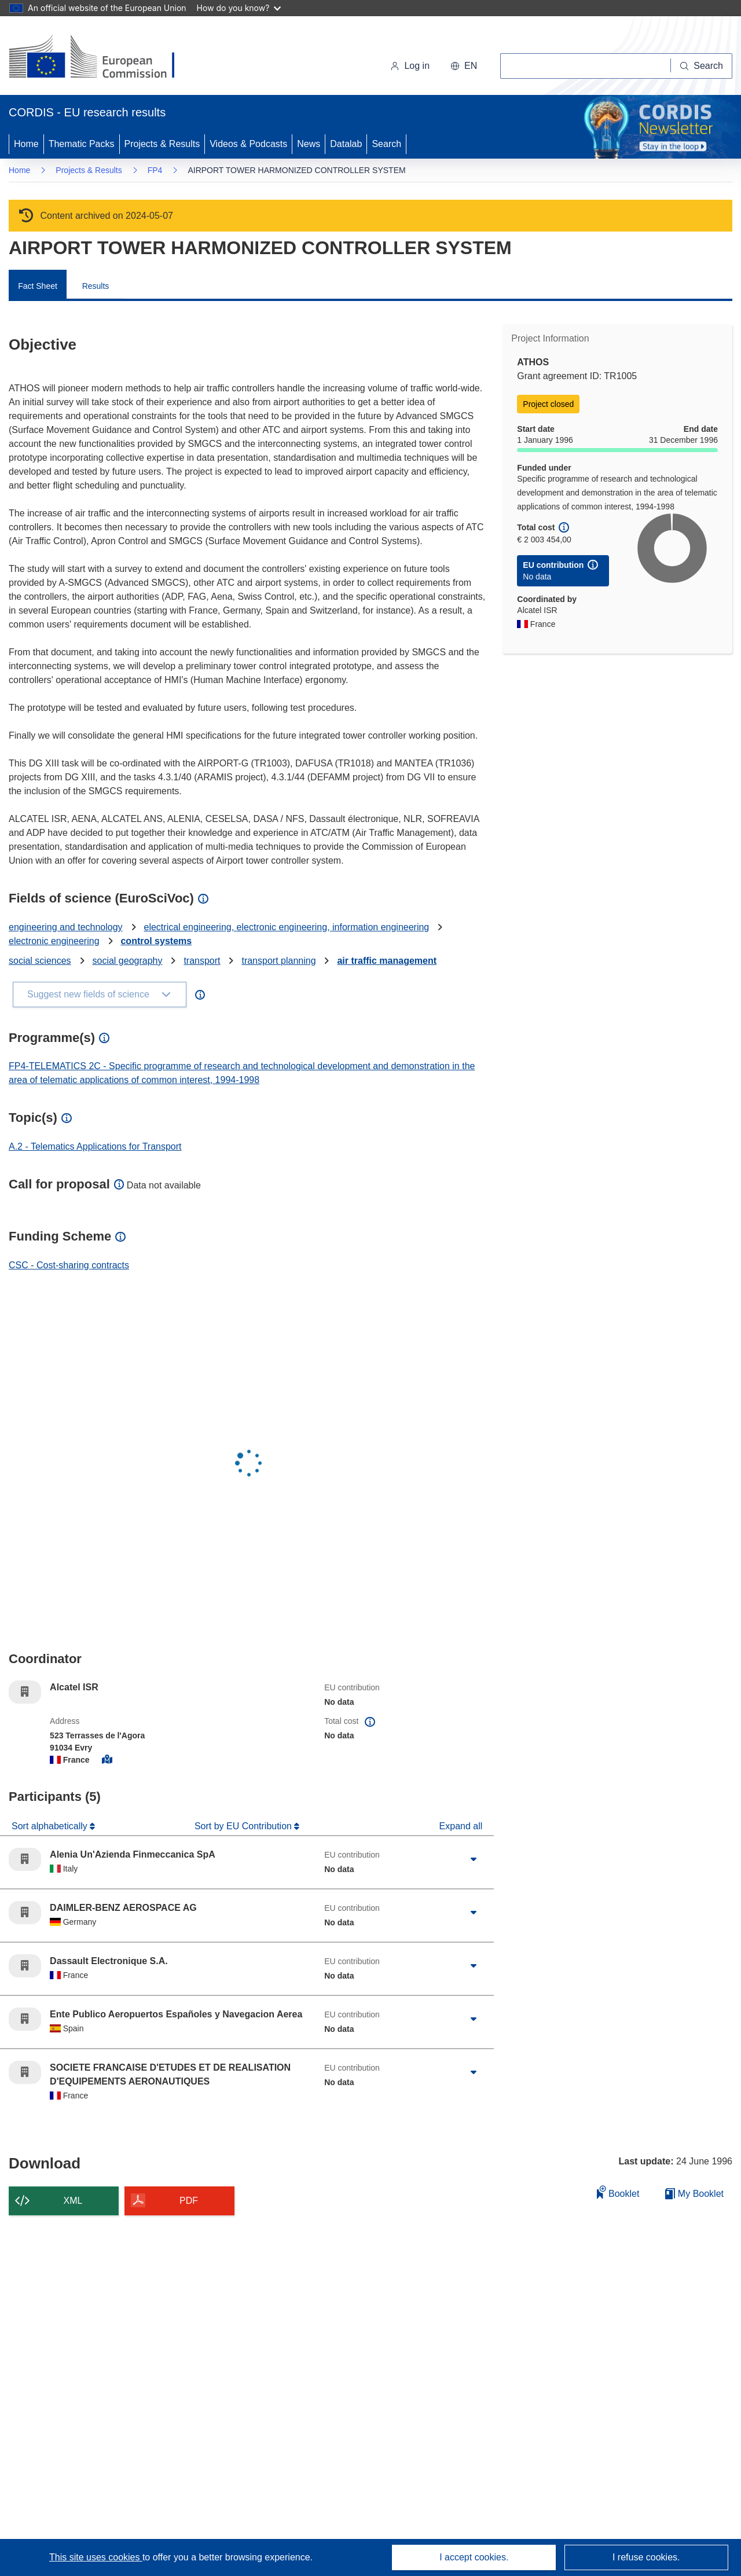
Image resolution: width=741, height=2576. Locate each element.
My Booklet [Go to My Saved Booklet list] (694, 2193)
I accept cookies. (473, 2557)
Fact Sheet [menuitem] (37, 286)
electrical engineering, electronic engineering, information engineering (287, 927)
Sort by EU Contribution (245, 1826)
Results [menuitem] (95, 286)
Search (386, 144)
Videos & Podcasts (248, 144)
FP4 (155, 170)
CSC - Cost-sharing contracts (69, 1265)
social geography (128, 961)
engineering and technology (66, 927)
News (308, 144)
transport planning (278, 961)
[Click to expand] (473, 1859)
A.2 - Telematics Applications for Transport (95, 1146)
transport (202, 961)
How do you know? (239, 8)
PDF (188, 2201)
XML (73, 2201)
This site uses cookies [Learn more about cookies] (95, 2557)
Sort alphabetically (51, 1826)
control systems (156, 941)
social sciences (40, 961)
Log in (410, 66)
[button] (463, 66)
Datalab (346, 144)
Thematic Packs (82, 144)
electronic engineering (54, 941)
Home (26, 144)
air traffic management (386, 961)
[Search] (701, 66)
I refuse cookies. (646, 2557)
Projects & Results (162, 144)
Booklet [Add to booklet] (618, 2192)
